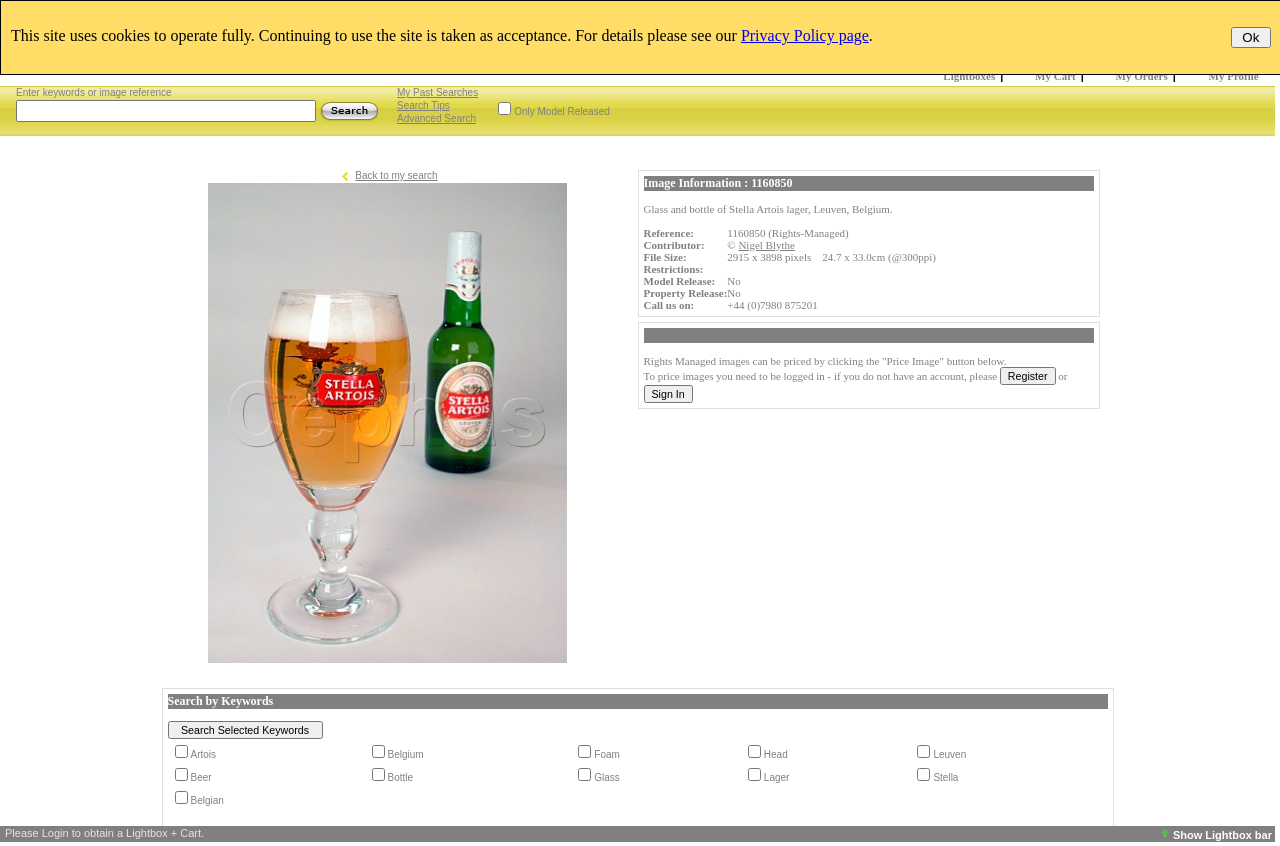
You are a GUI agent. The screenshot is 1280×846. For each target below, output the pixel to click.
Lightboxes (969, 76)
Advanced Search (436, 118)
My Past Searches (437, 92)
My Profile (1234, 76)
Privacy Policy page (805, 35)
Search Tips (423, 105)
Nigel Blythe (766, 245)
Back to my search (396, 175)
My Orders (1142, 76)
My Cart (1055, 76)
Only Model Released (562, 111)
